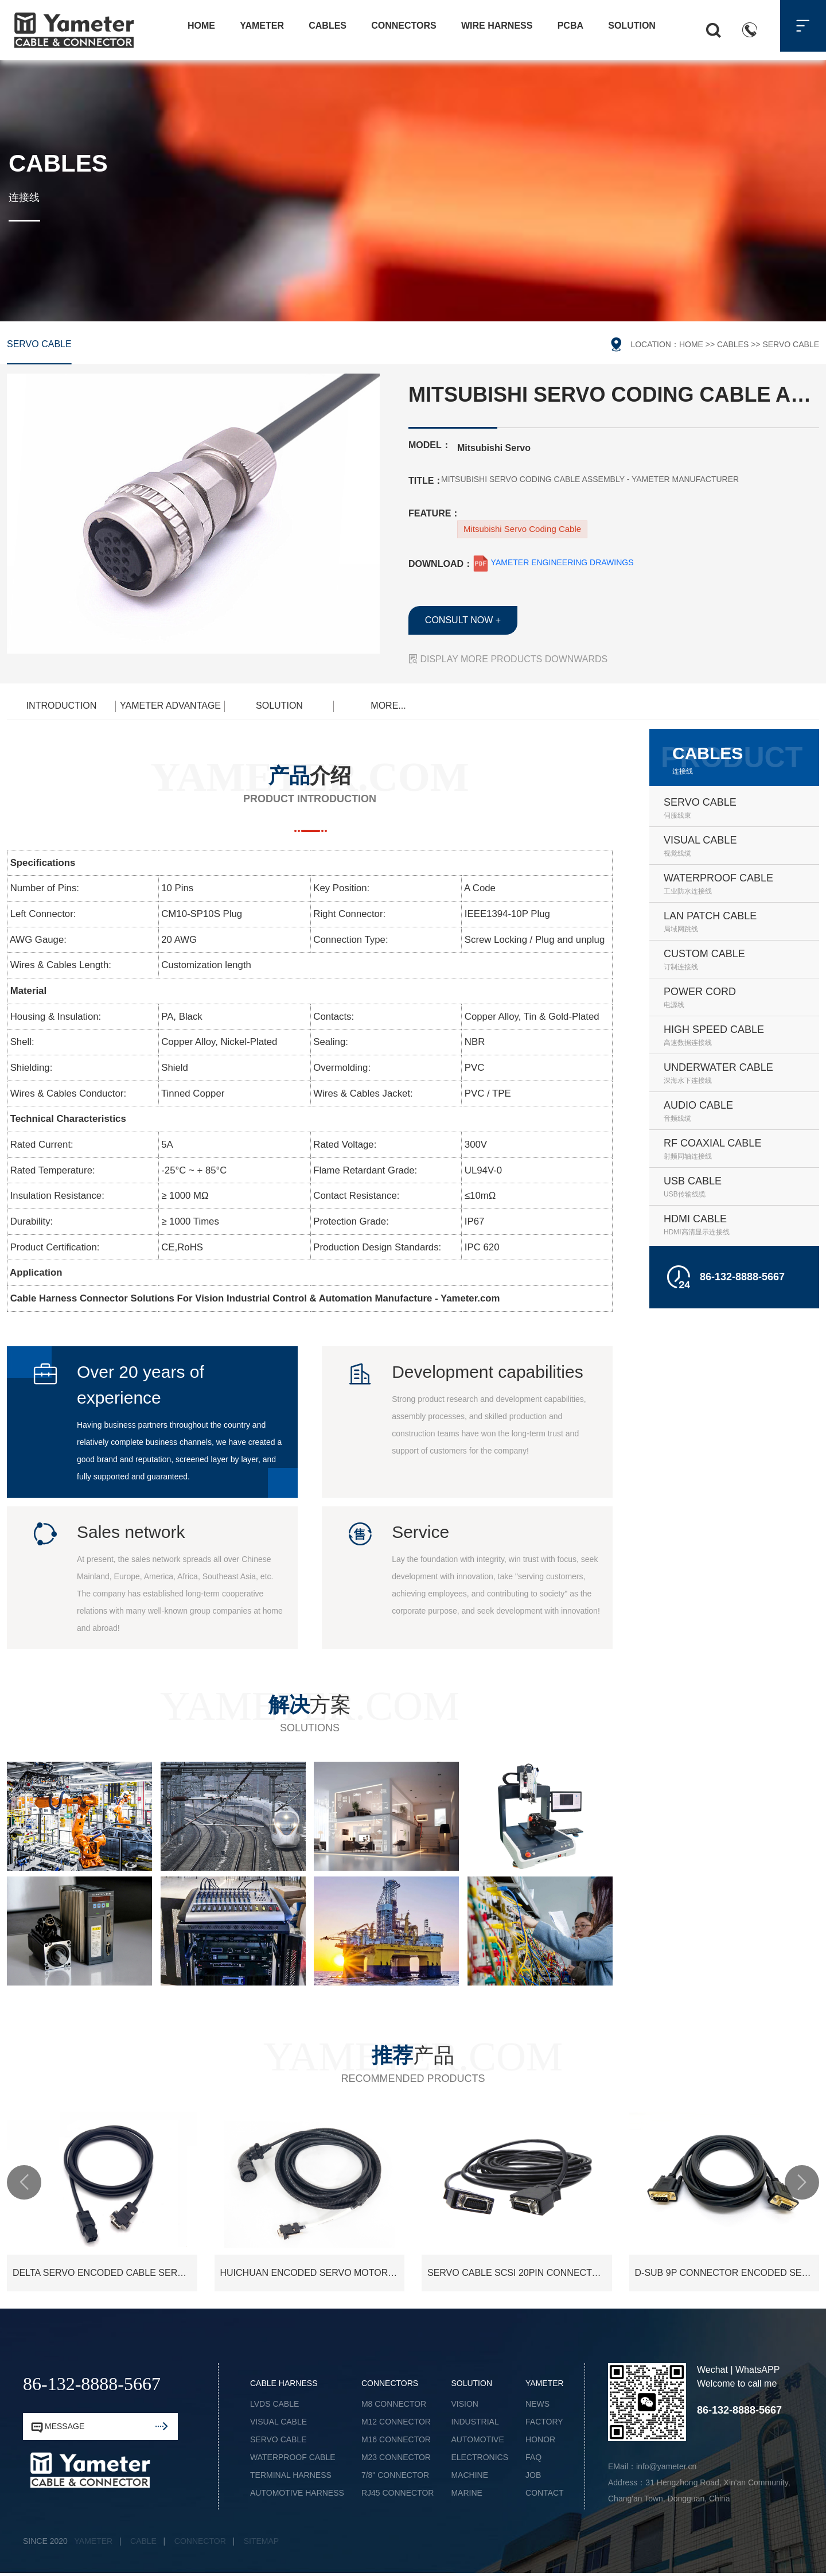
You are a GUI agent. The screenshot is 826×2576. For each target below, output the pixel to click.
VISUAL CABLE (278, 2421)
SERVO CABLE (39, 344)
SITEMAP (261, 2541)
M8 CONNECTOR (393, 2403)
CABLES (733, 344)
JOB (533, 2475)
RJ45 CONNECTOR (397, 2492)
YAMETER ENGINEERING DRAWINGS (553, 562)
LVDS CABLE (274, 2403)
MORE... (388, 705)
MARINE (466, 2492)
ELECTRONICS (479, 2457)
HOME (691, 344)
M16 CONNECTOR (396, 2439)
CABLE (143, 2541)
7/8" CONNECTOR (395, 2475)
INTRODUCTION (61, 705)
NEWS (537, 2403)
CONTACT (544, 2492)
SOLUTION (279, 705)
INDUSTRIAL (474, 2421)
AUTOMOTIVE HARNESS (297, 2492)
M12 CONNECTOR (396, 2421)
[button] (24, 2182)
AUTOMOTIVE (477, 2439)
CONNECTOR (200, 2541)
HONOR (540, 2439)
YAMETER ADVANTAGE (170, 705)
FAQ (533, 2457)
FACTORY (544, 2421)
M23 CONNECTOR (396, 2457)
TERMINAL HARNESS (291, 2475)
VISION (464, 2403)
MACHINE (469, 2475)
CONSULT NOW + (463, 620)
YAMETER (94, 2541)
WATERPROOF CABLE (293, 2457)
